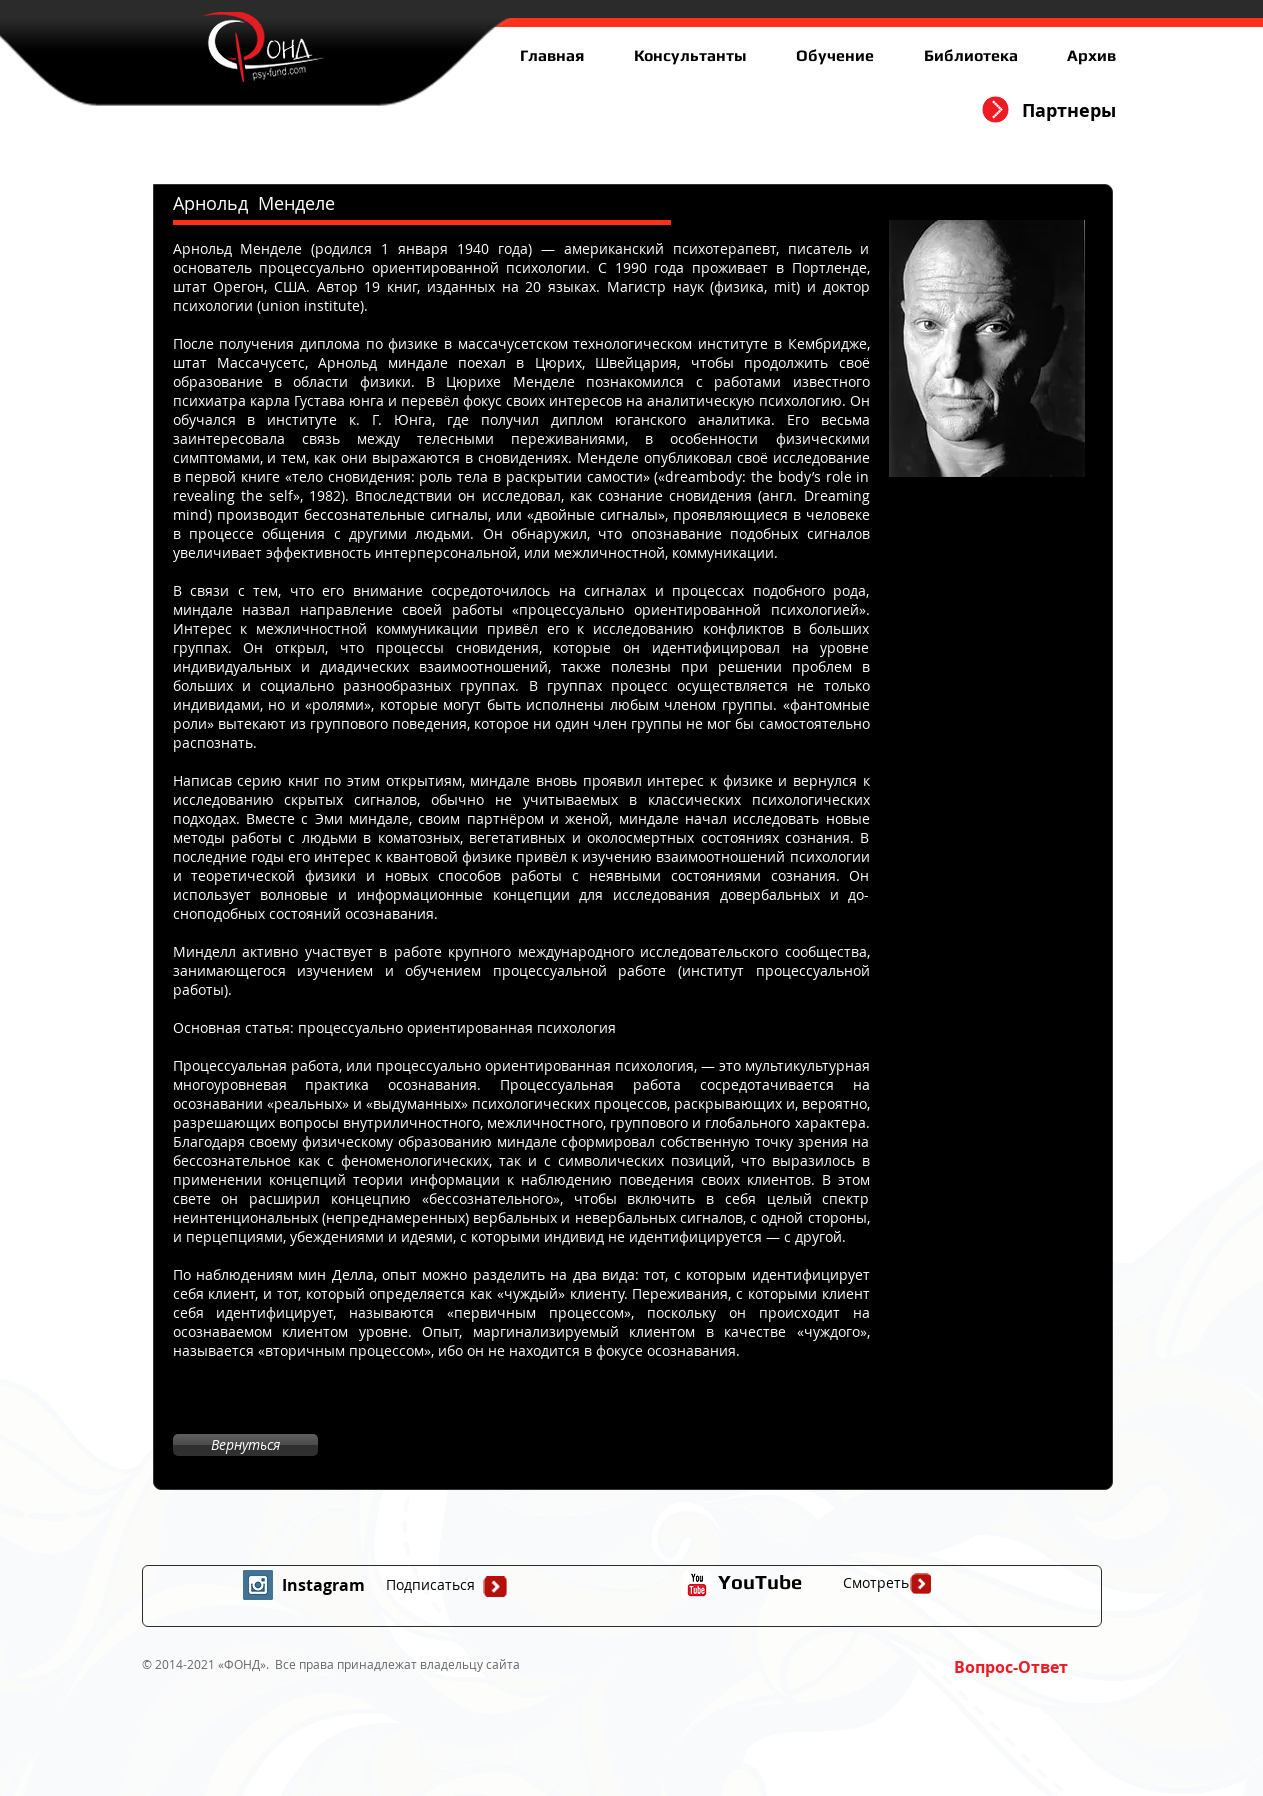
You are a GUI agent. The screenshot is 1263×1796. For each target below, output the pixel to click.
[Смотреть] (876, 1583)
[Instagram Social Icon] (258, 1585)
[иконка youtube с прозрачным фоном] (697, 1585)
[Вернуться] (245, 1445)
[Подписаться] (431, 1585)
